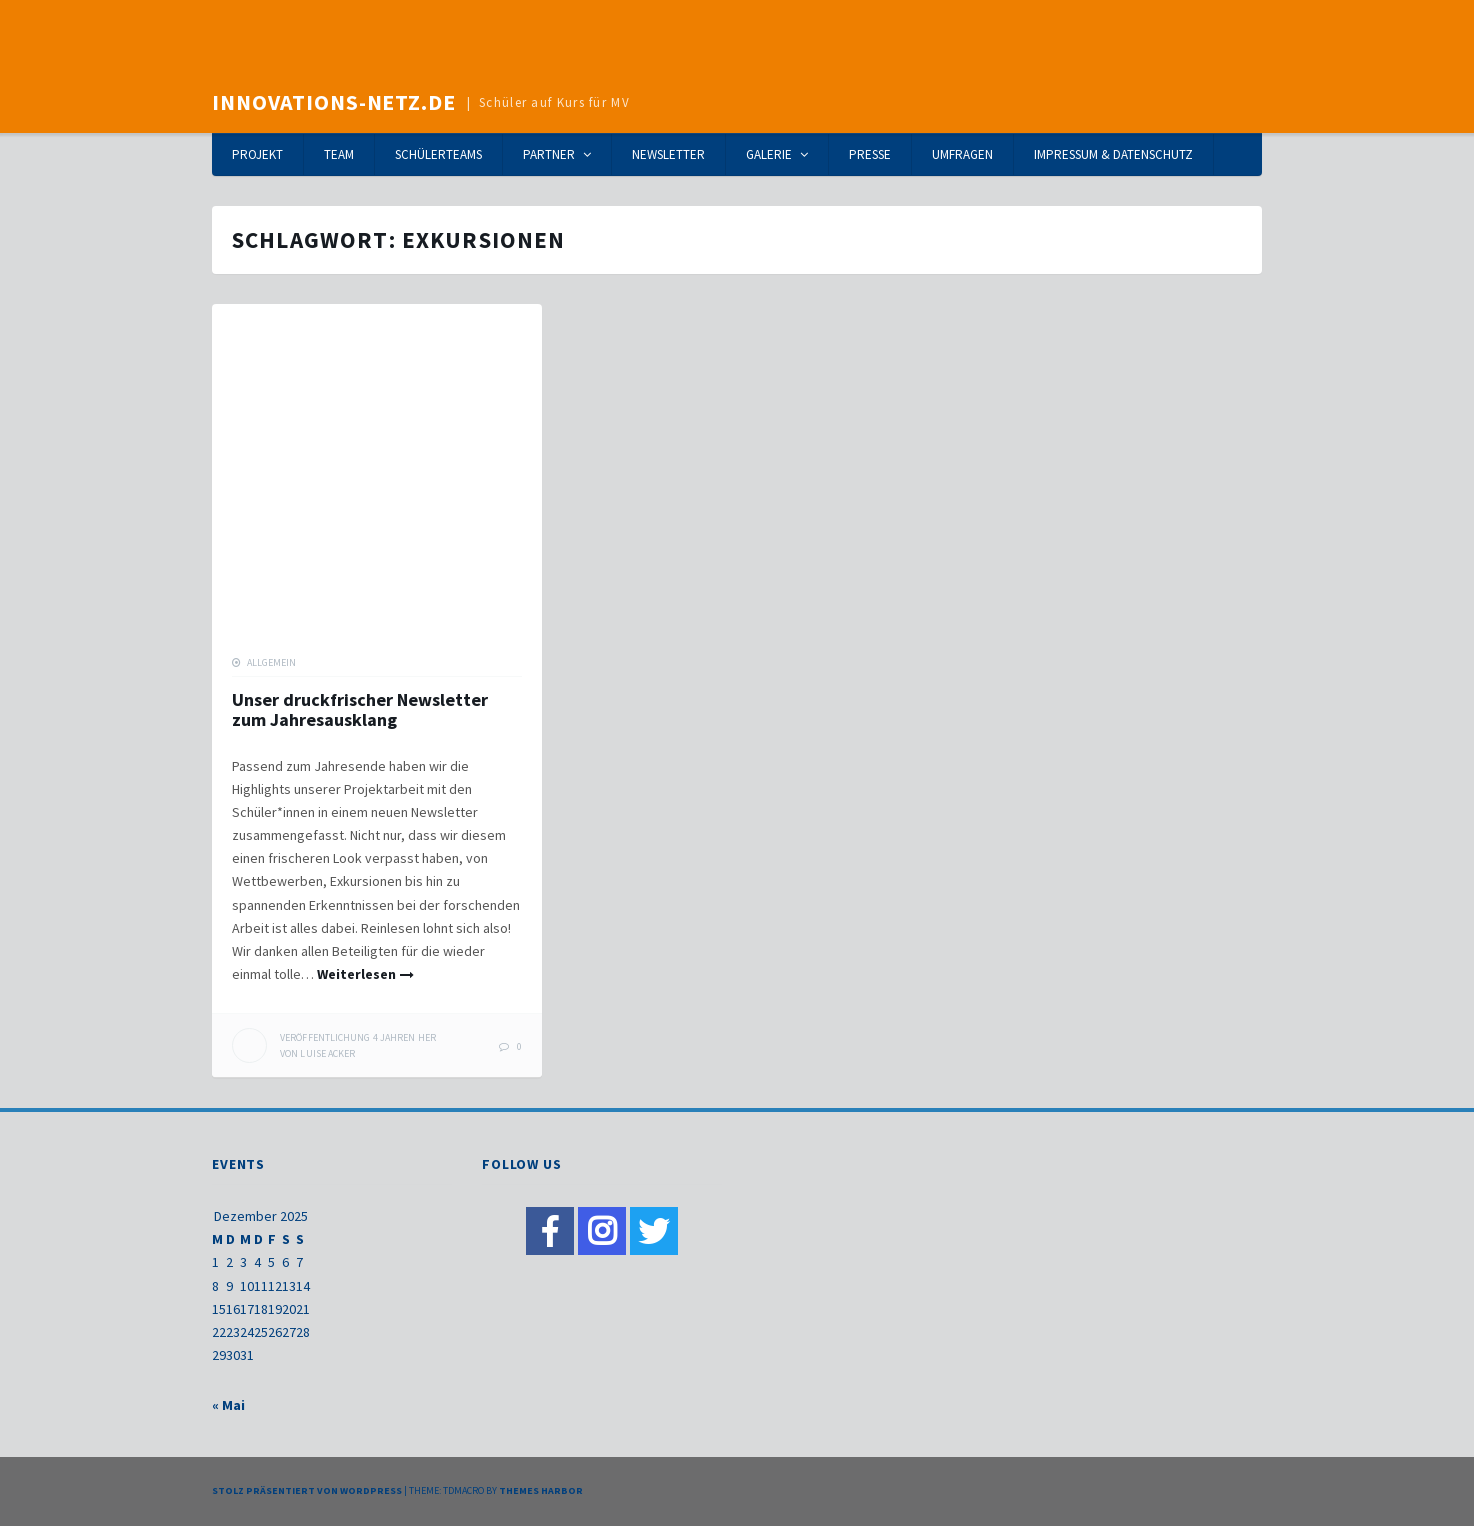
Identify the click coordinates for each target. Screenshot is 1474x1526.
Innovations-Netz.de (334, 102)
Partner (549, 154)
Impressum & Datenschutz (1113, 154)
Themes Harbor (541, 1490)
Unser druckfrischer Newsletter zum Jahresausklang (360, 709)
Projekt (257, 154)
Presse (870, 154)
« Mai (228, 1405)
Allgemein (271, 662)
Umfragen (962, 154)
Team (339, 154)
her (358, 1037)
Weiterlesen (356, 974)
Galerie (769, 154)
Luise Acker (327, 1053)
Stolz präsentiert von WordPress (307, 1490)
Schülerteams (438, 154)
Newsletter (668, 154)
